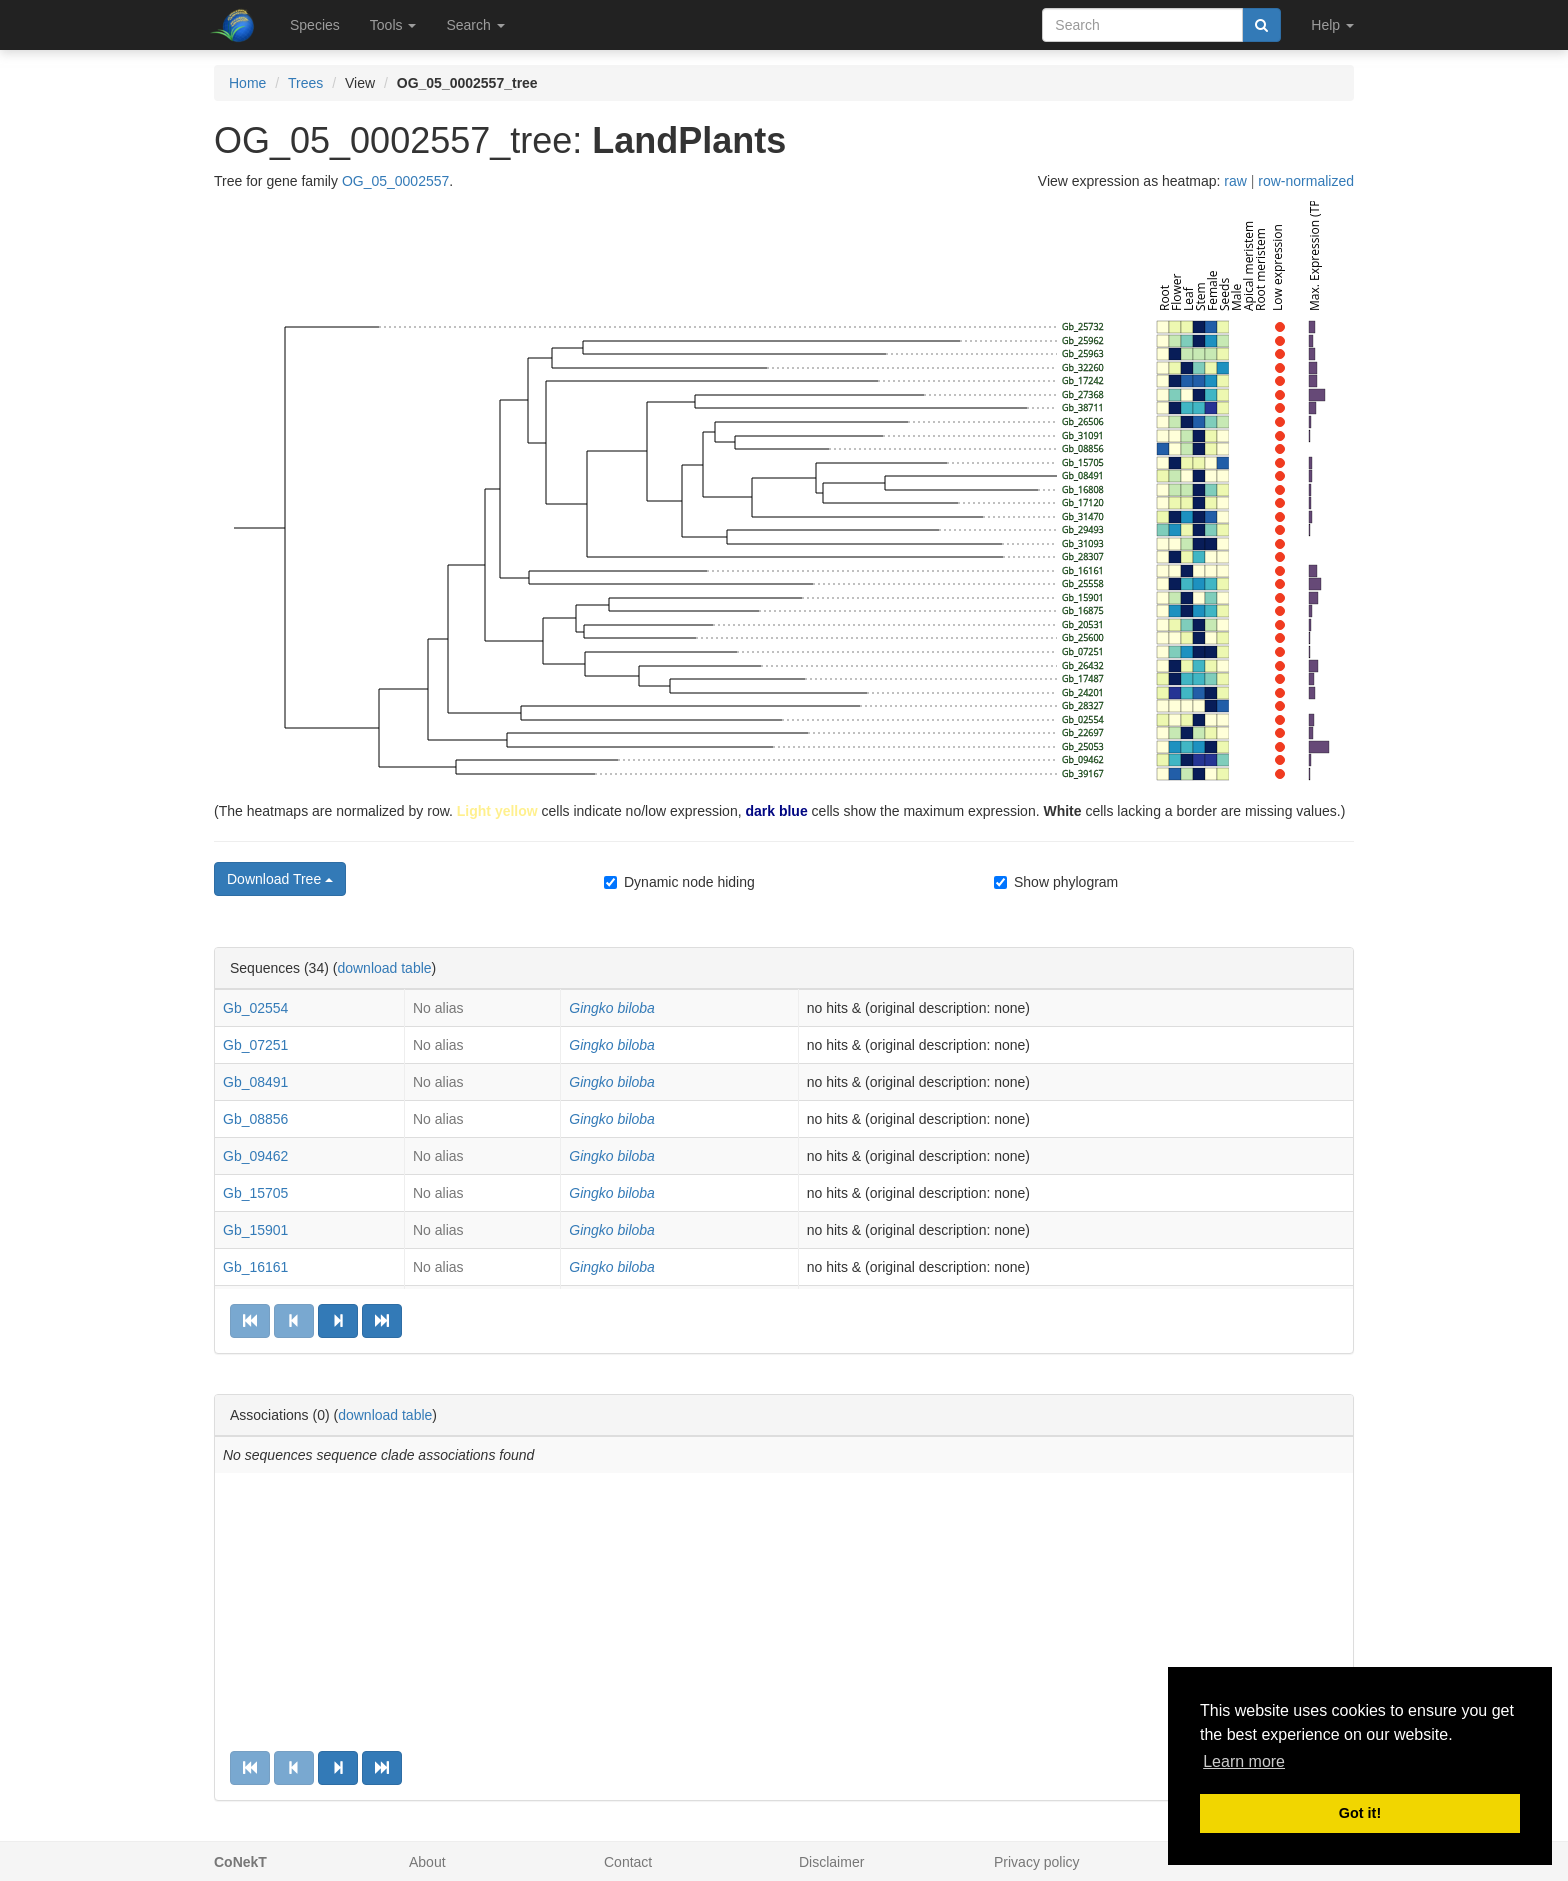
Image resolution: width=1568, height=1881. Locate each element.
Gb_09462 (255, 1156)
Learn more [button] (1244, 1761)
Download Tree (280, 879)
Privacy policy (1037, 1862)
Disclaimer (831, 1862)
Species (315, 25)
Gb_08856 (255, 1119)
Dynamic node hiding (679, 882)
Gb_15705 (255, 1193)
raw (1235, 181)
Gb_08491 (255, 1082)
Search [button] (475, 25)
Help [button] (1332, 25)
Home (247, 83)
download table (384, 968)
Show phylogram (1056, 882)
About (427, 1862)
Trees (305, 83)
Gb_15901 (255, 1230)
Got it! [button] (1360, 1813)
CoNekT (240, 1862)
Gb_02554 (255, 1008)
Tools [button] (393, 25)
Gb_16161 (255, 1267)
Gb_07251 (255, 1045)
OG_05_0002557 (395, 181)
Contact (628, 1862)
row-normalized (1306, 181)
